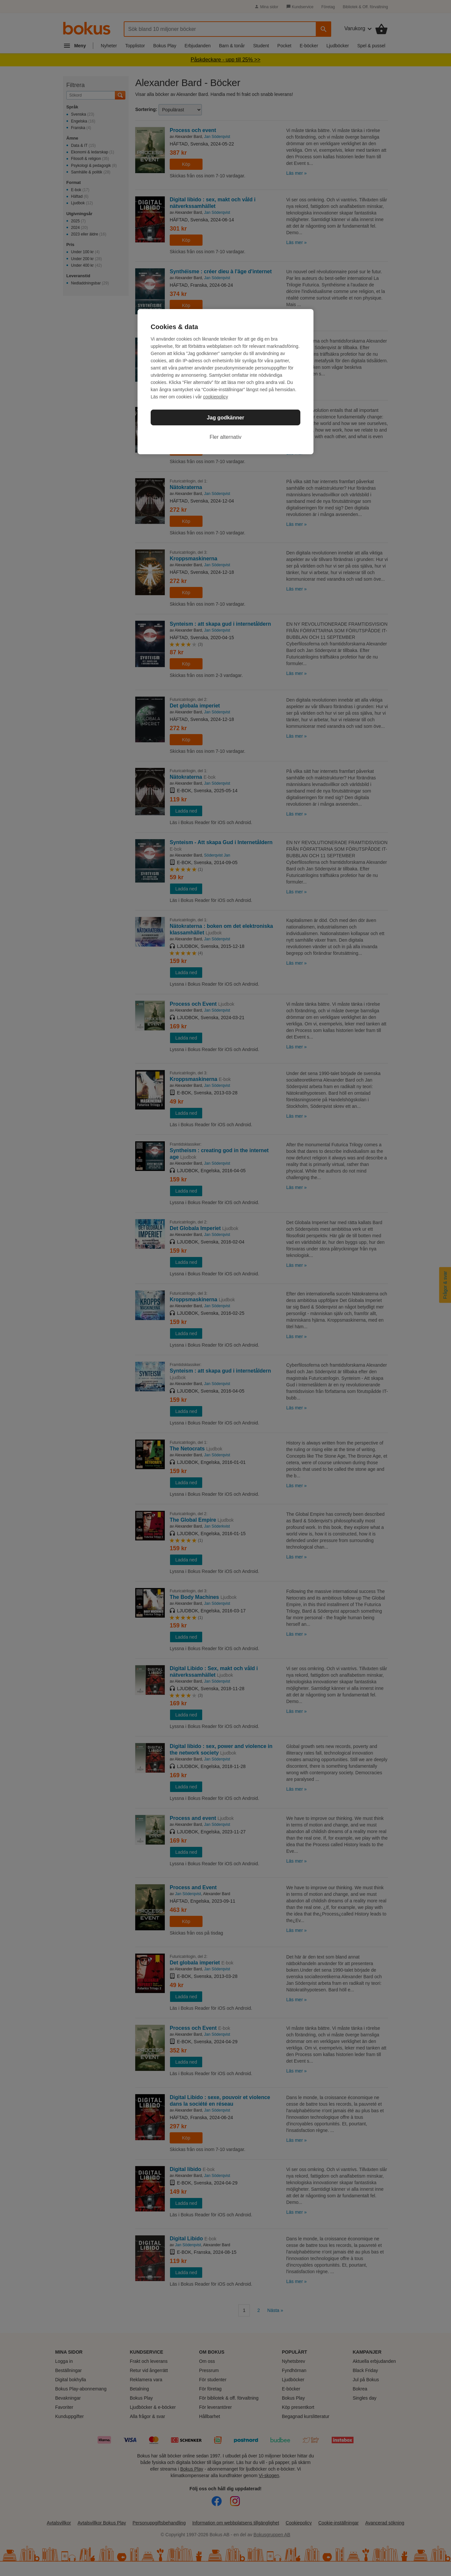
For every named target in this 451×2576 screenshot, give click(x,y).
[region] (225, 381)
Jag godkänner (225, 417)
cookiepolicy (215, 396)
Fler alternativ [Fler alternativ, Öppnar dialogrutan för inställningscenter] (226, 437)
